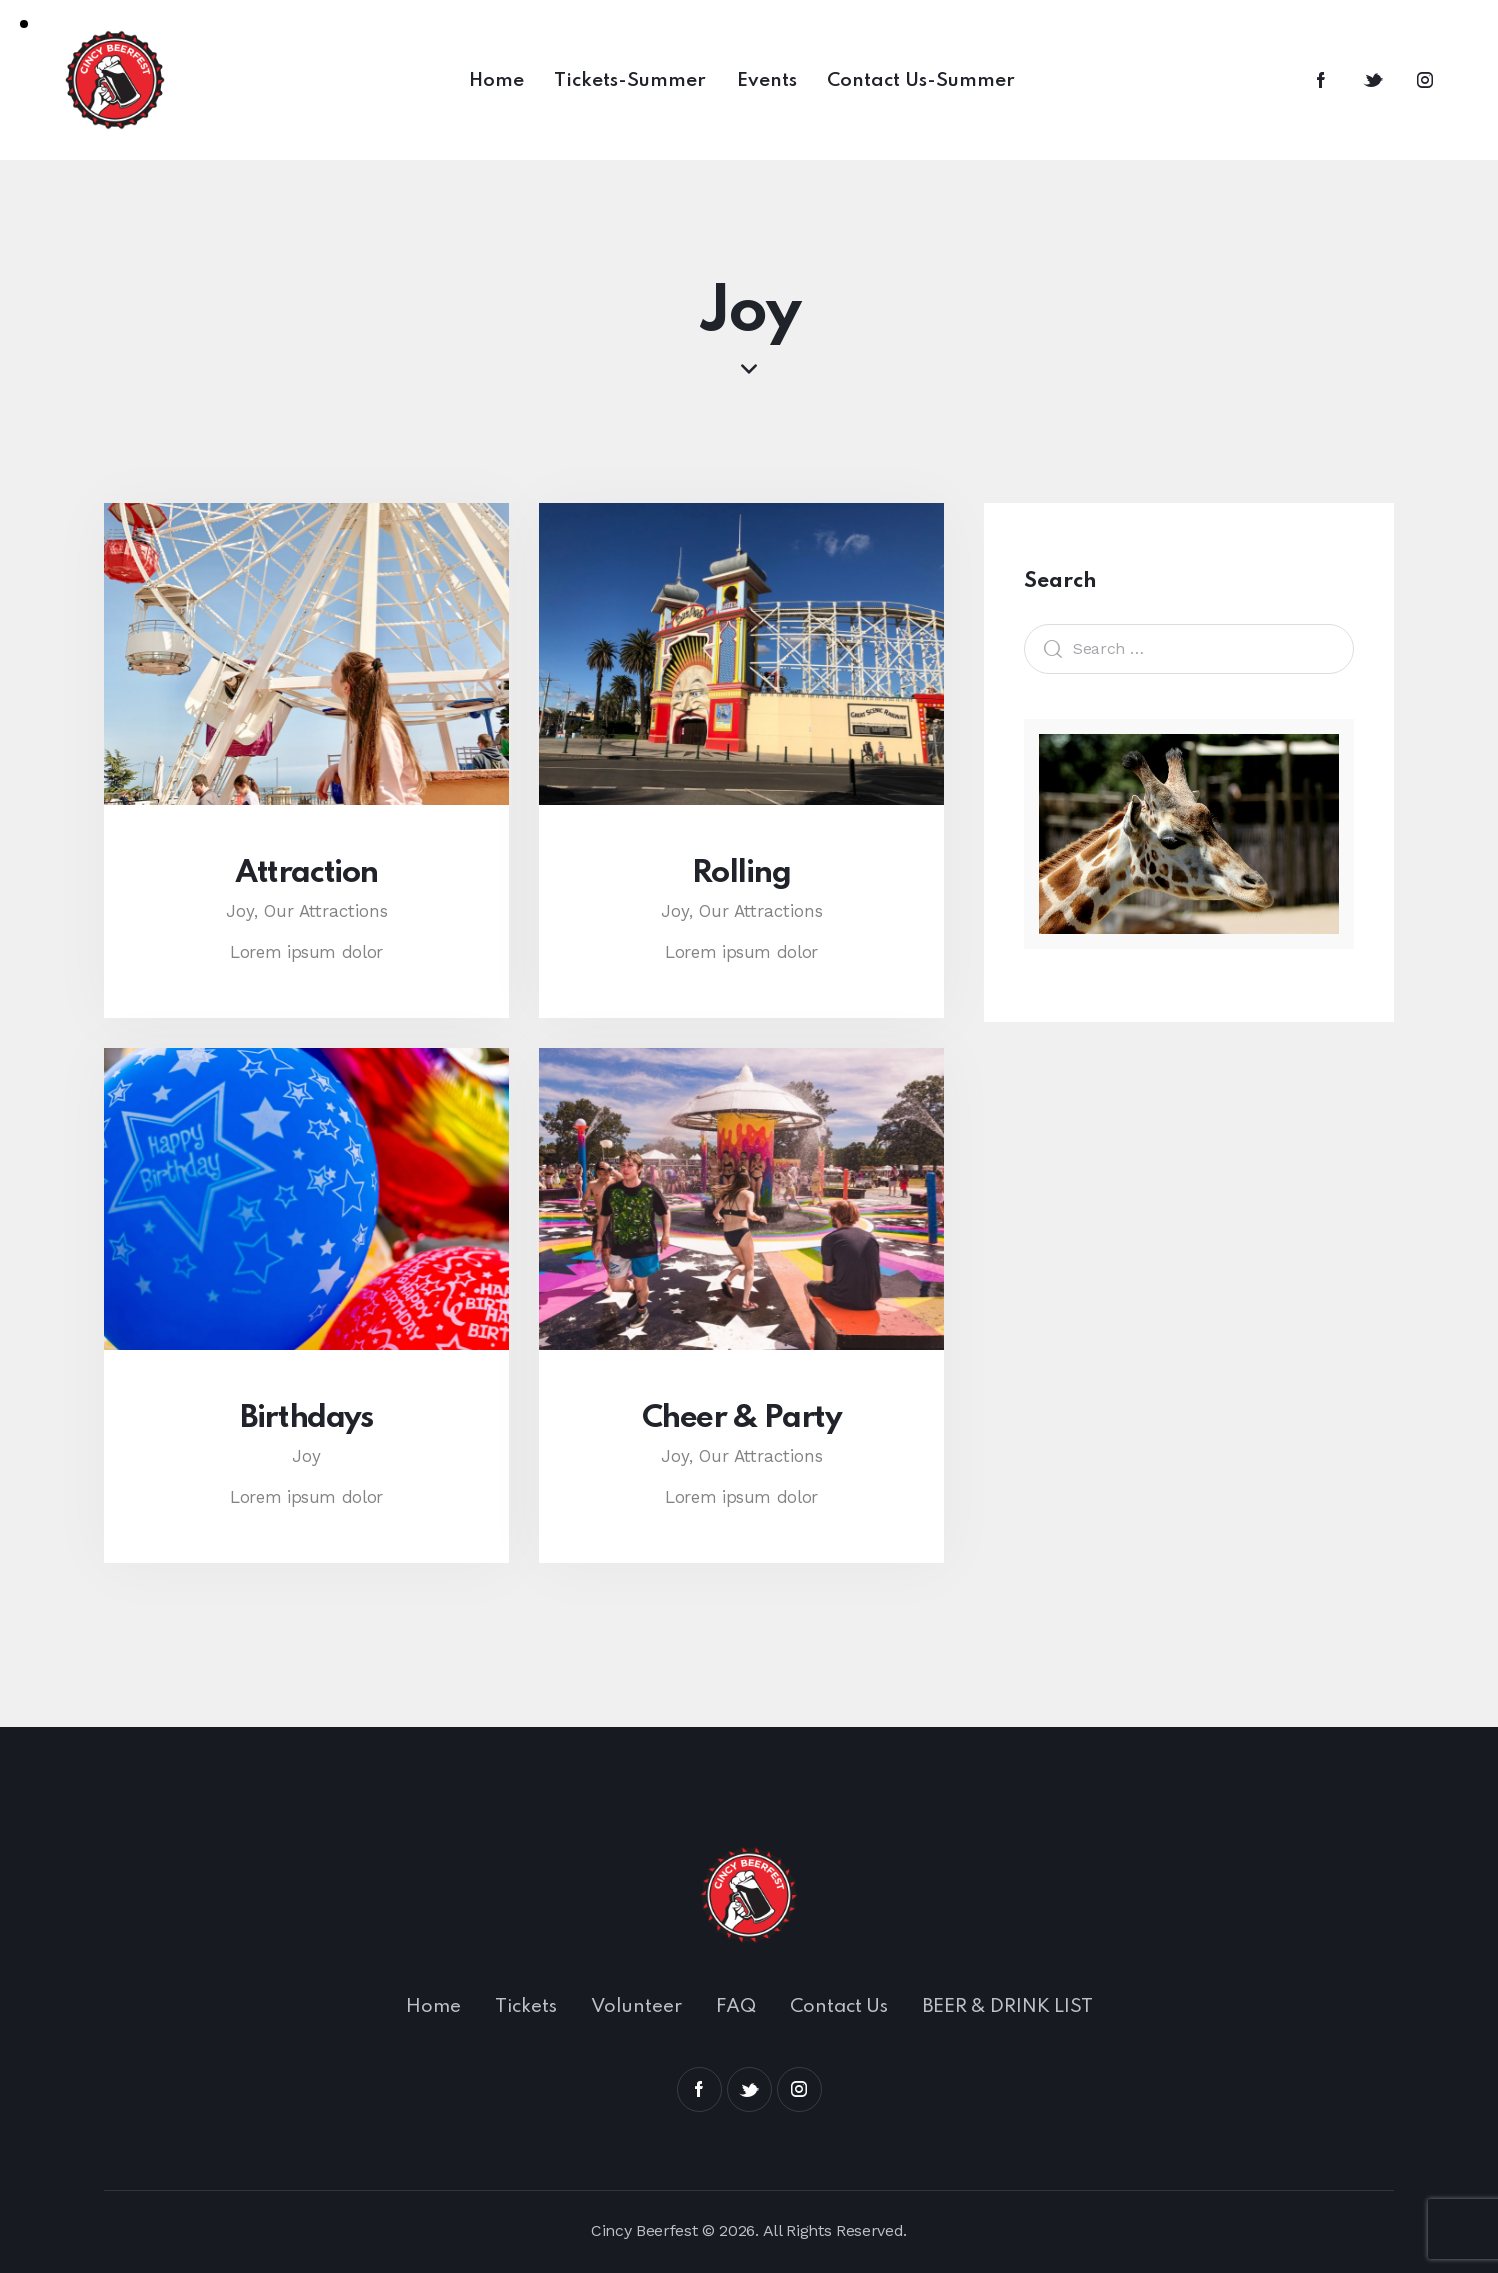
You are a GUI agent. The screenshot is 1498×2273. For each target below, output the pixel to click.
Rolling (741, 873)
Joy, (245, 911)
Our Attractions (326, 911)
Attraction (306, 873)
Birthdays (306, 1418)
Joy (306, 1456)
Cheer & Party (742, 1418)
